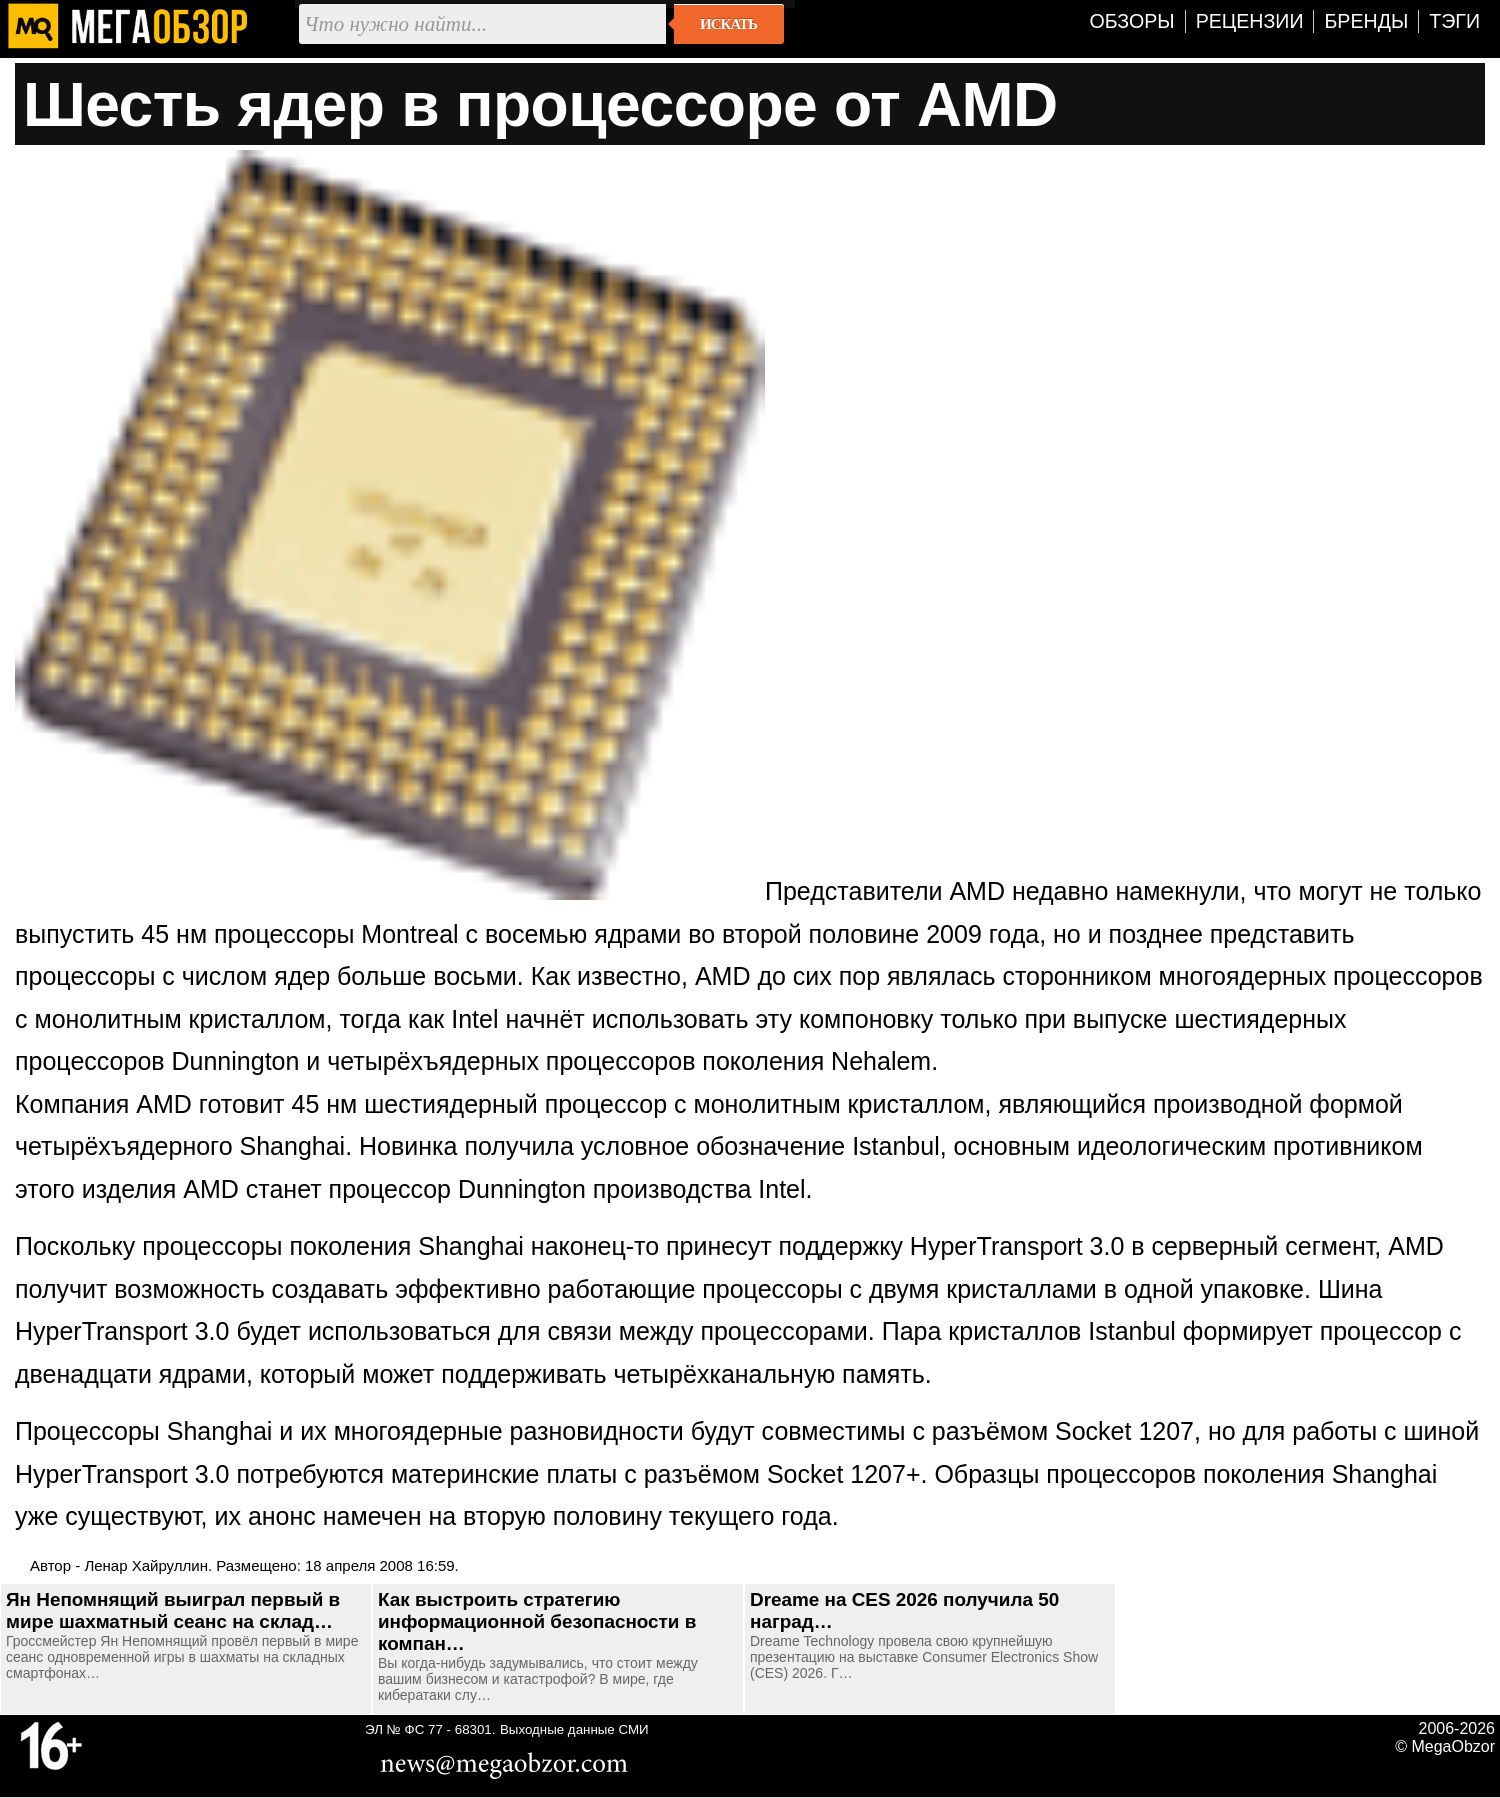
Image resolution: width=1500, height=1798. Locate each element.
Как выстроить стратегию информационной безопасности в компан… (537, 1621)
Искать (728, 24)
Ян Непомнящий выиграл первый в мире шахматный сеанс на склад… (173, 1610)
